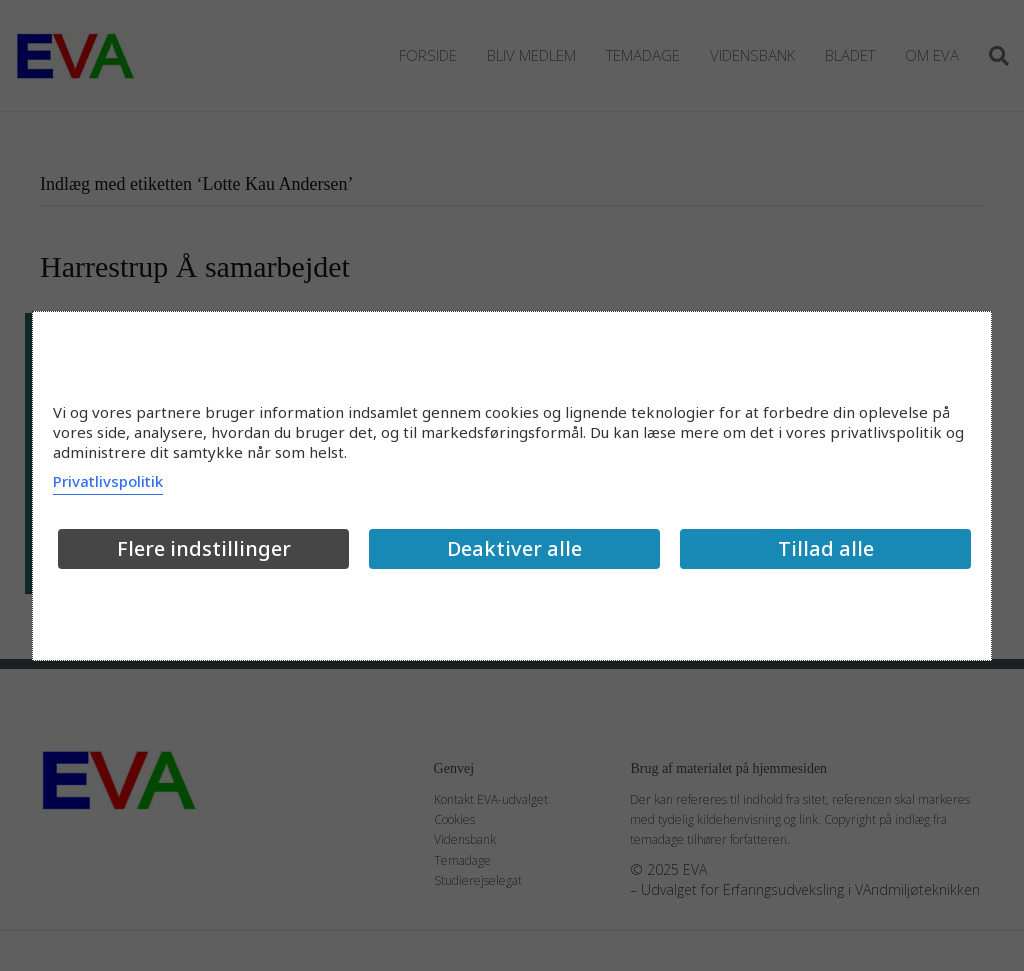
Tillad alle (826, 548)
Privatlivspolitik (108, 481)
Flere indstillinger (204, 548)
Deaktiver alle (514, 548)
